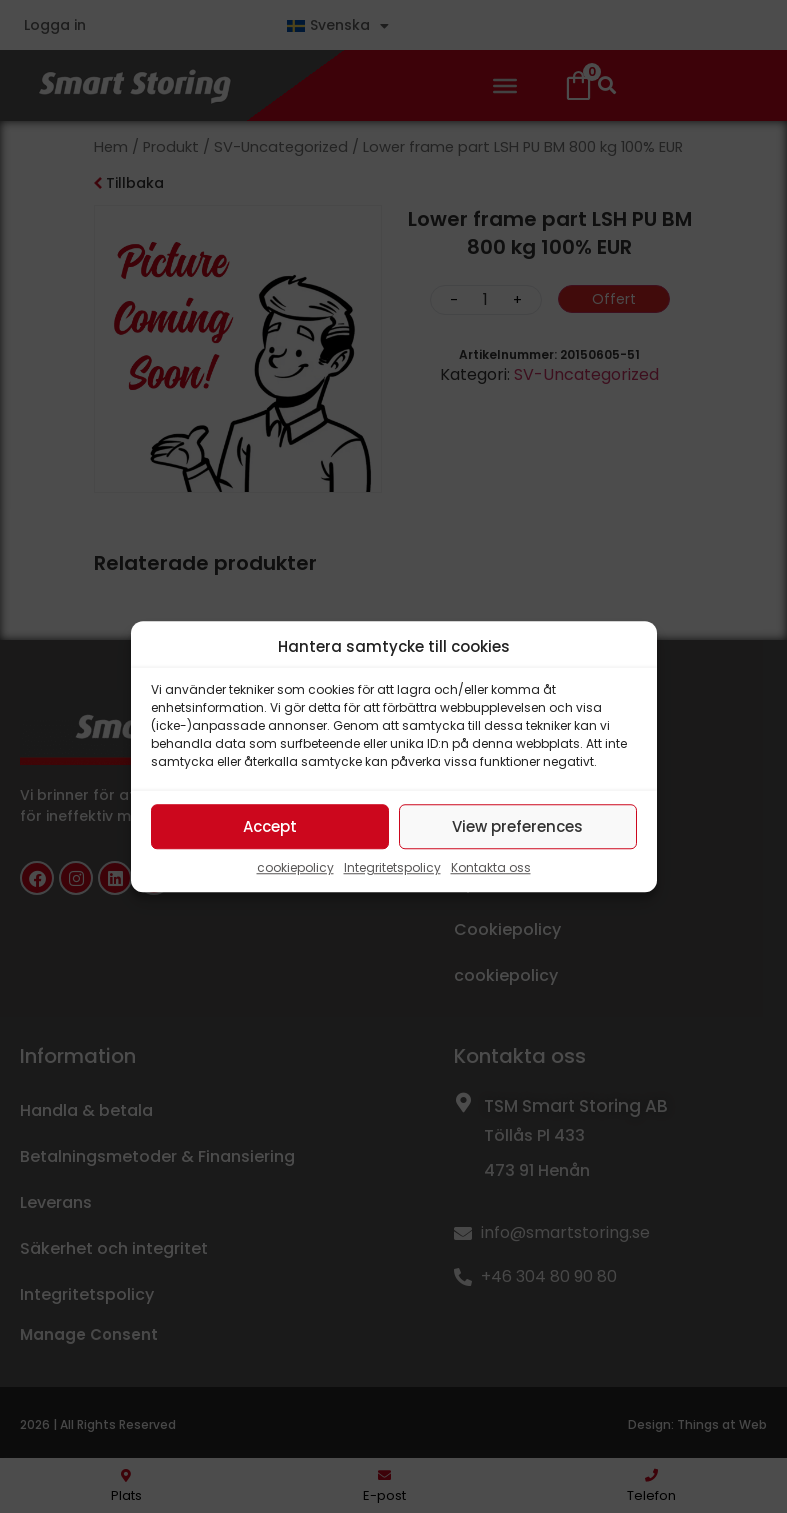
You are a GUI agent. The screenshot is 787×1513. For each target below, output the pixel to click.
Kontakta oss (491, 867)
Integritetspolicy (392, 867)
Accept (270, 826)
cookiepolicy (295, 867)
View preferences (517, 826)
